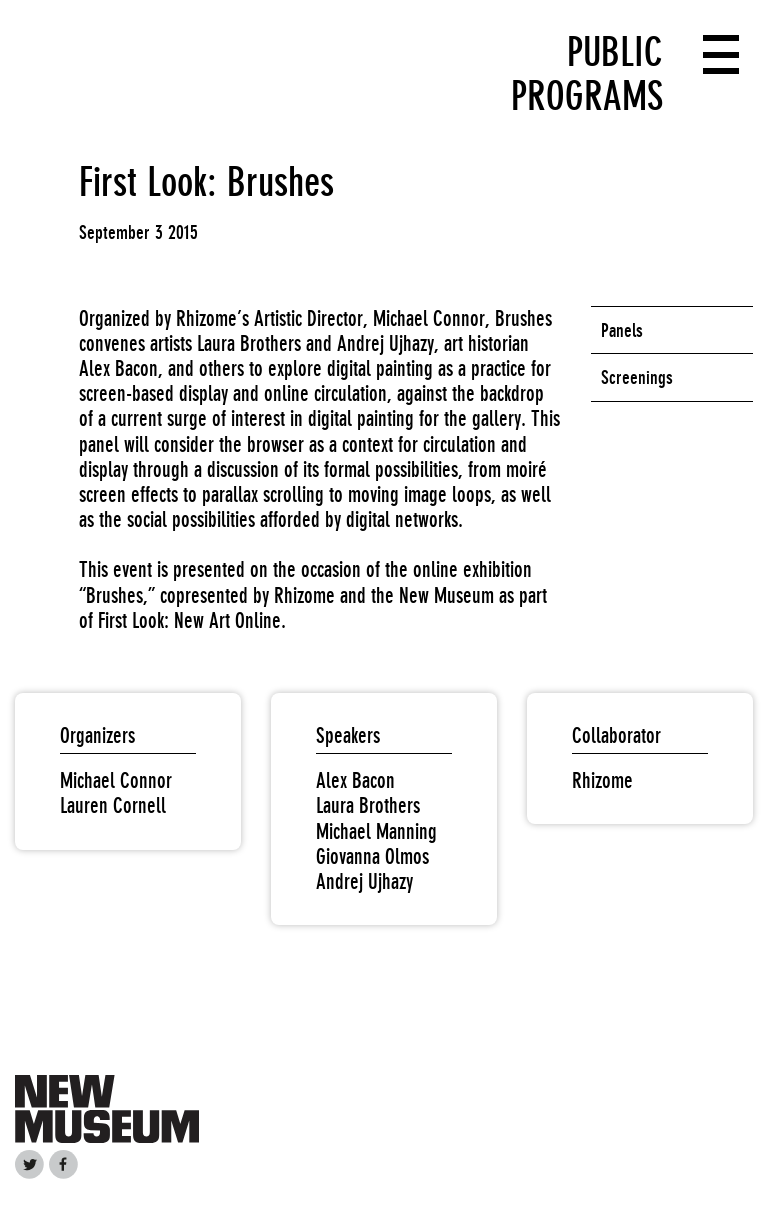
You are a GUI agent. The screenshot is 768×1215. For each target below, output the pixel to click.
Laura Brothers (368, 805)
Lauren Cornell (113, 805)
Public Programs (587, 74)
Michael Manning (376, 831)
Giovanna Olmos (372, 856)
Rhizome (602, 780)
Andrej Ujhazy (364, 881)
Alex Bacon (355, 780)
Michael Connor (116, 780)
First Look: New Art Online (189, 620)
